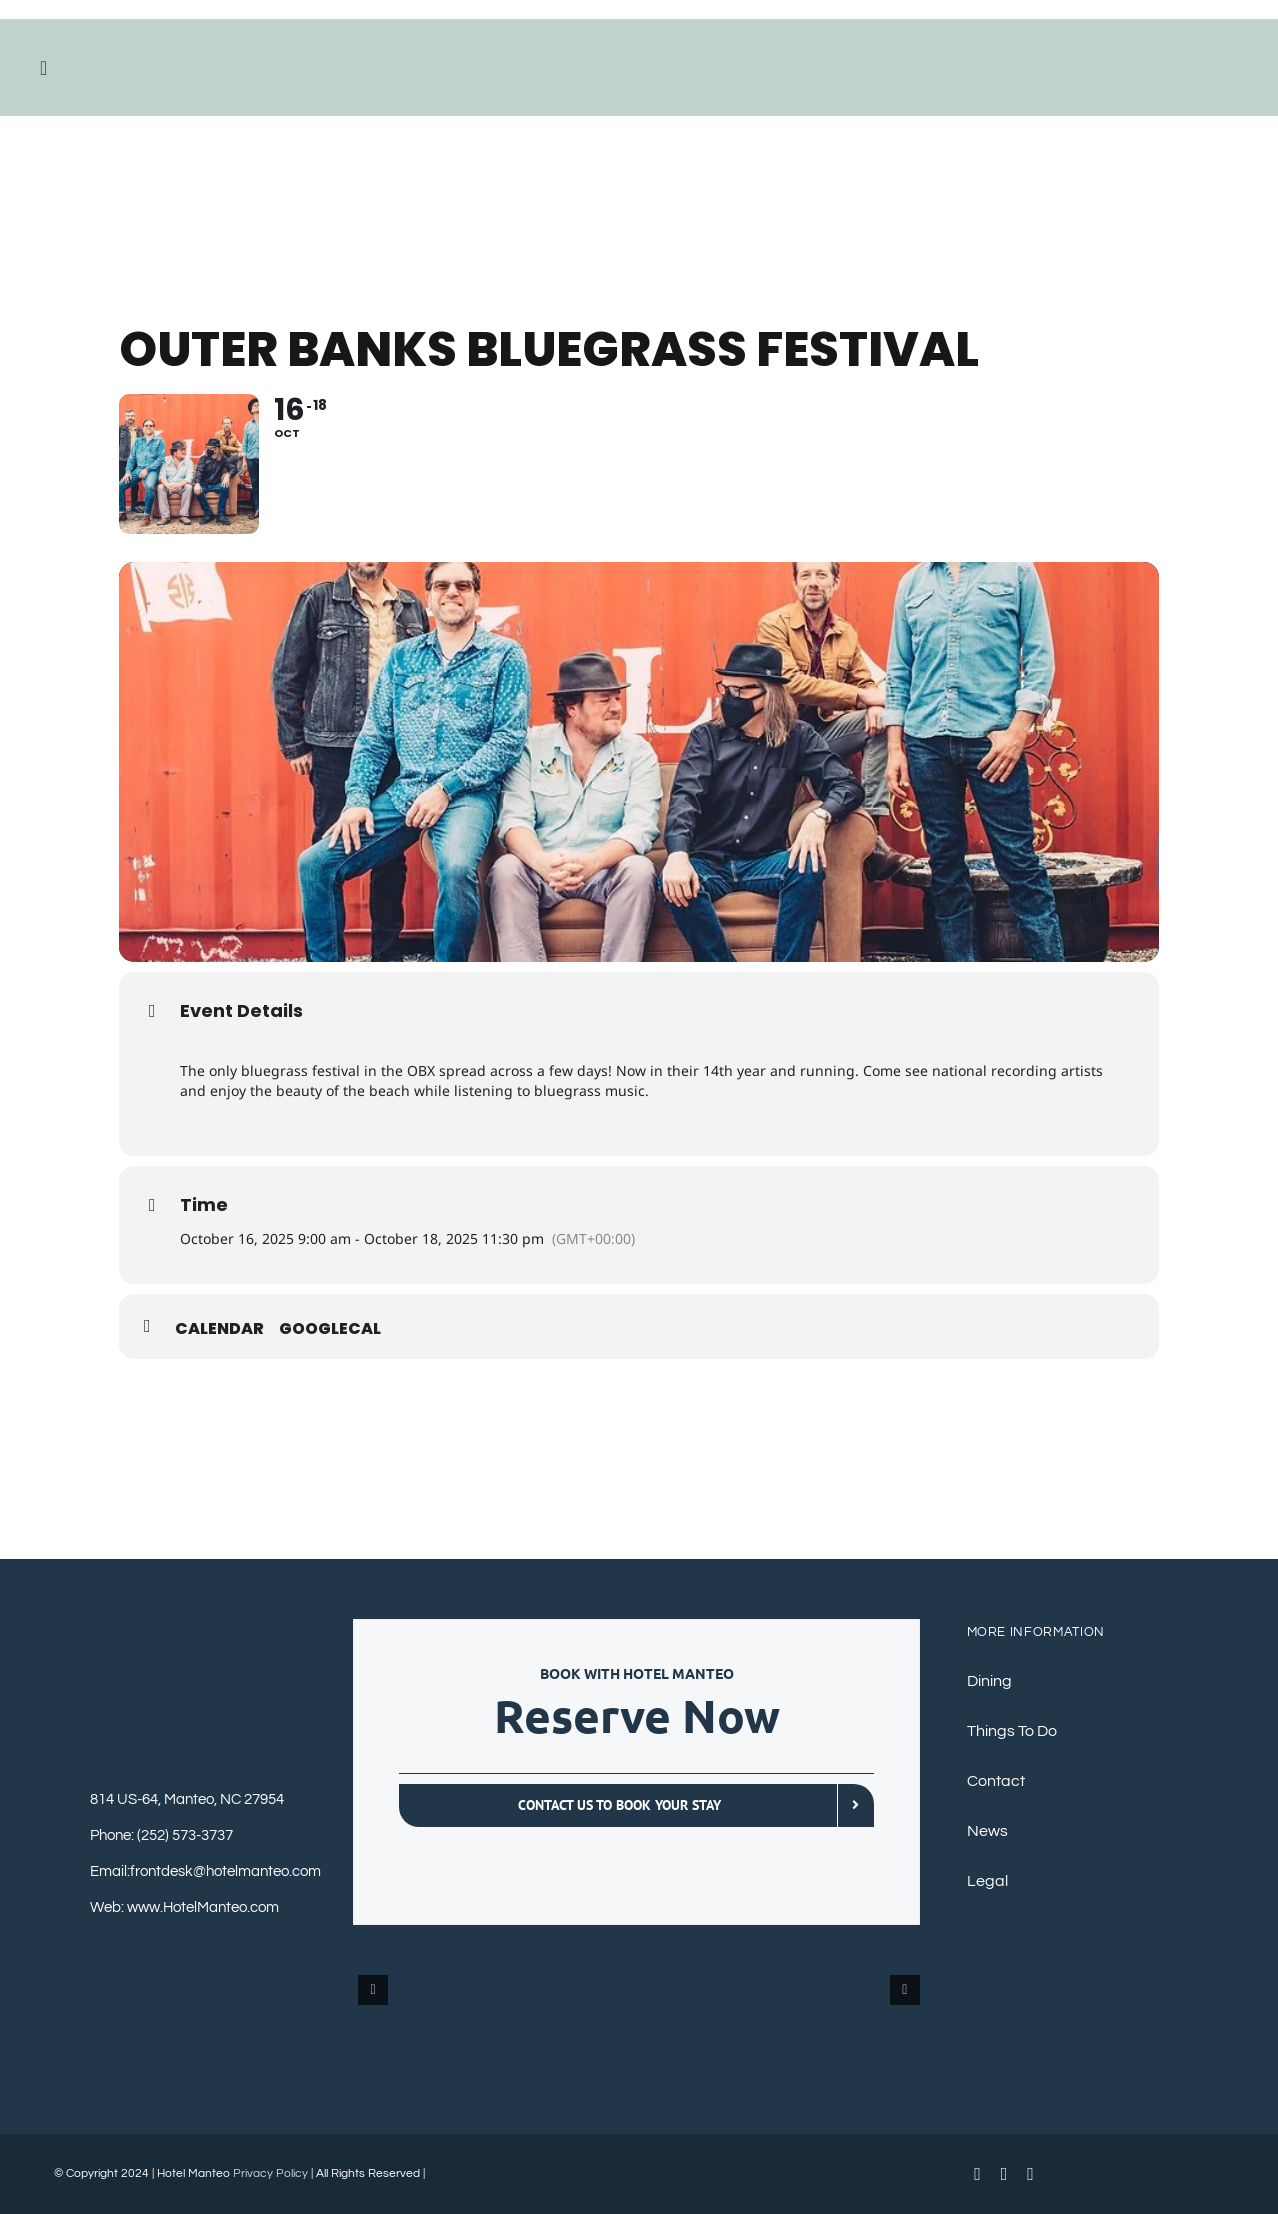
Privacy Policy (270, 2173)
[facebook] (977, 2174)
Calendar (219, 1329)
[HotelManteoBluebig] (639, 49)
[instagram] (1030, 2174)
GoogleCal (330, 1329)
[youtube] (1004, 2174)
